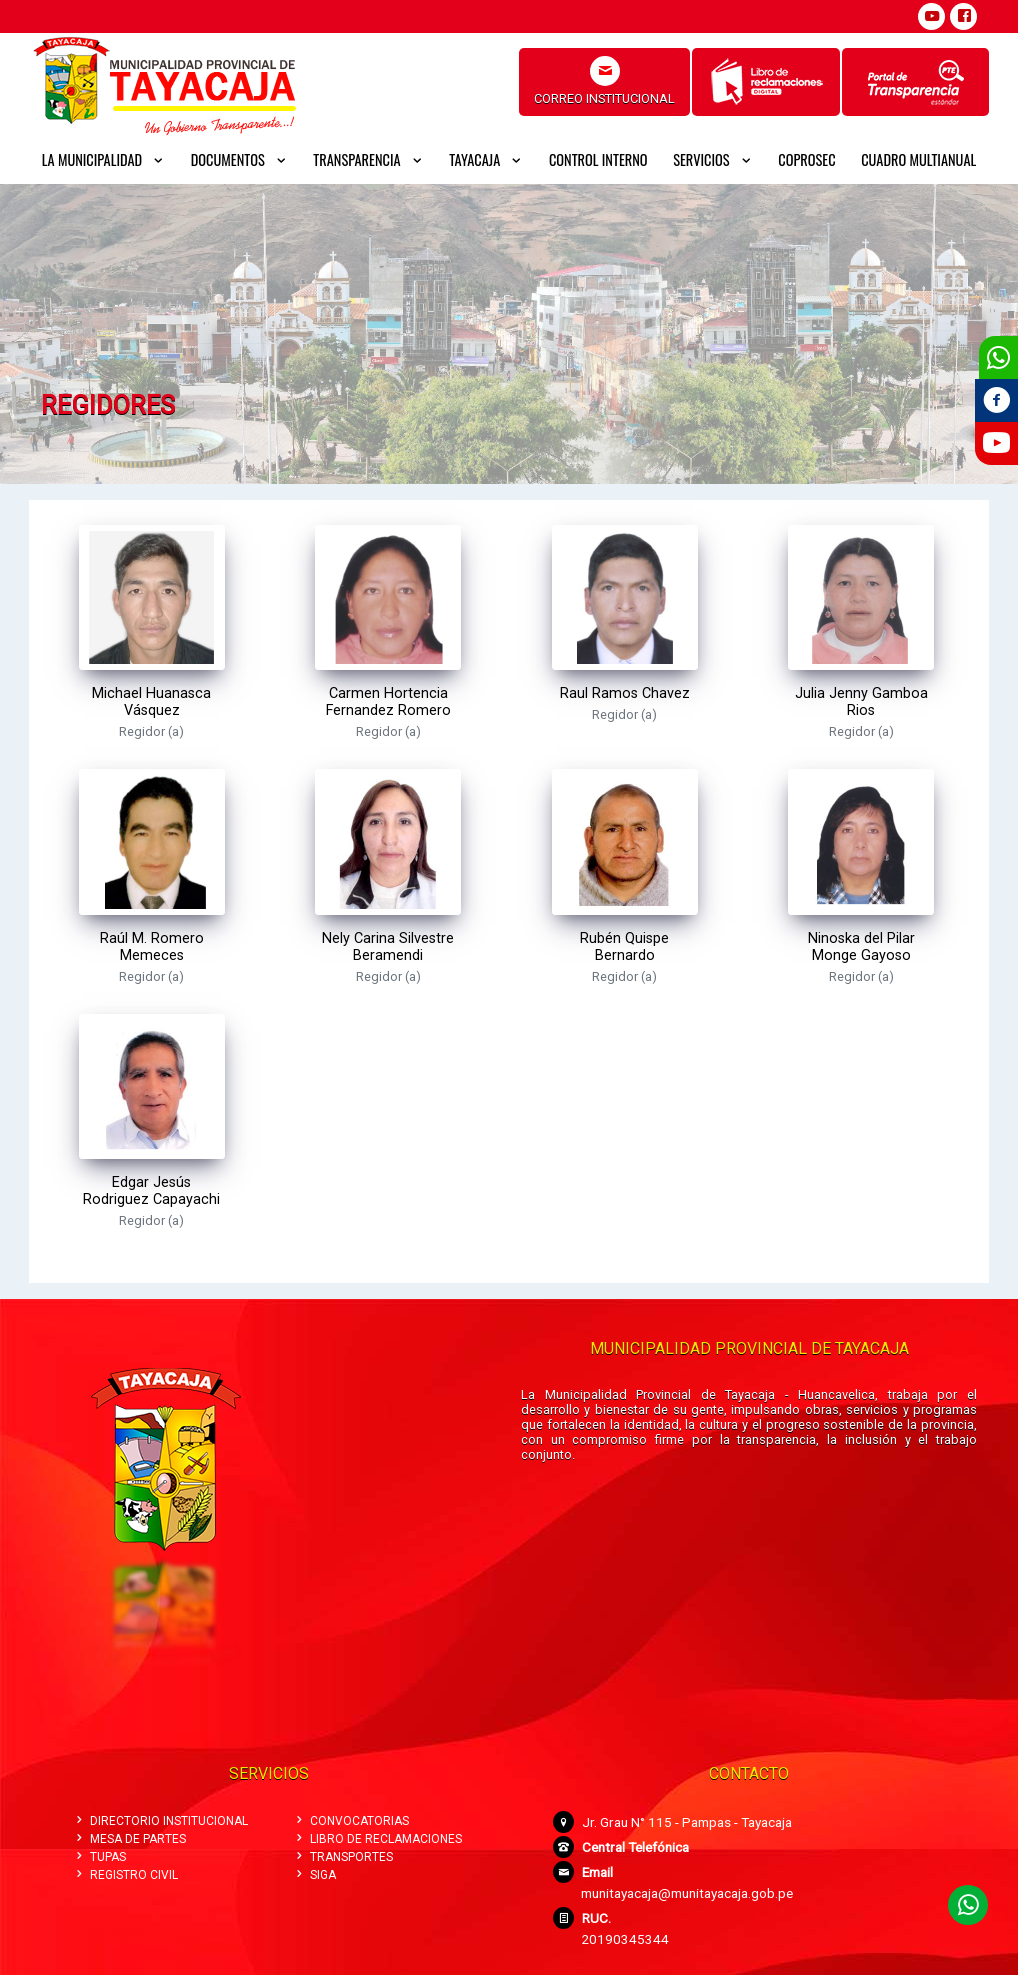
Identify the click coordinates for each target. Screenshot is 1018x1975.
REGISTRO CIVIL (125, 1875)
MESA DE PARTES (129, 1839)
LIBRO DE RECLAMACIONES (377, 1839)
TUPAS (99, 1857)
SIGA (314, 1875)
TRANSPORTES (343, 1857)
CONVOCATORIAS (351, 1821)
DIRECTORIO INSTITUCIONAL (160, 1821)
